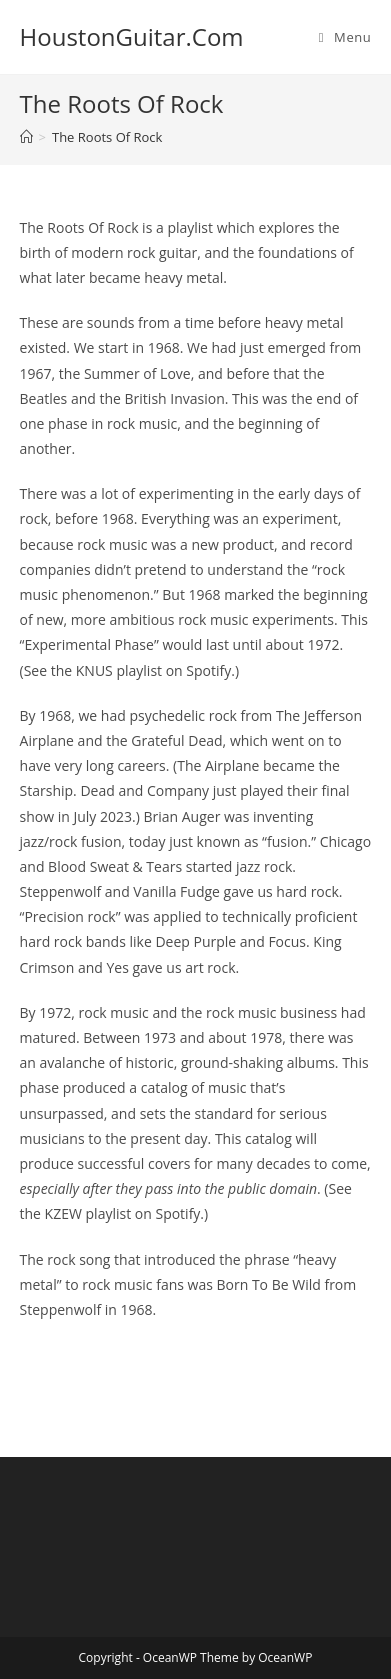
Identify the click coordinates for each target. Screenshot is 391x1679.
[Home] (26, 137)
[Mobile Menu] (345, 37)
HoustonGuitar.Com (132, 36)
